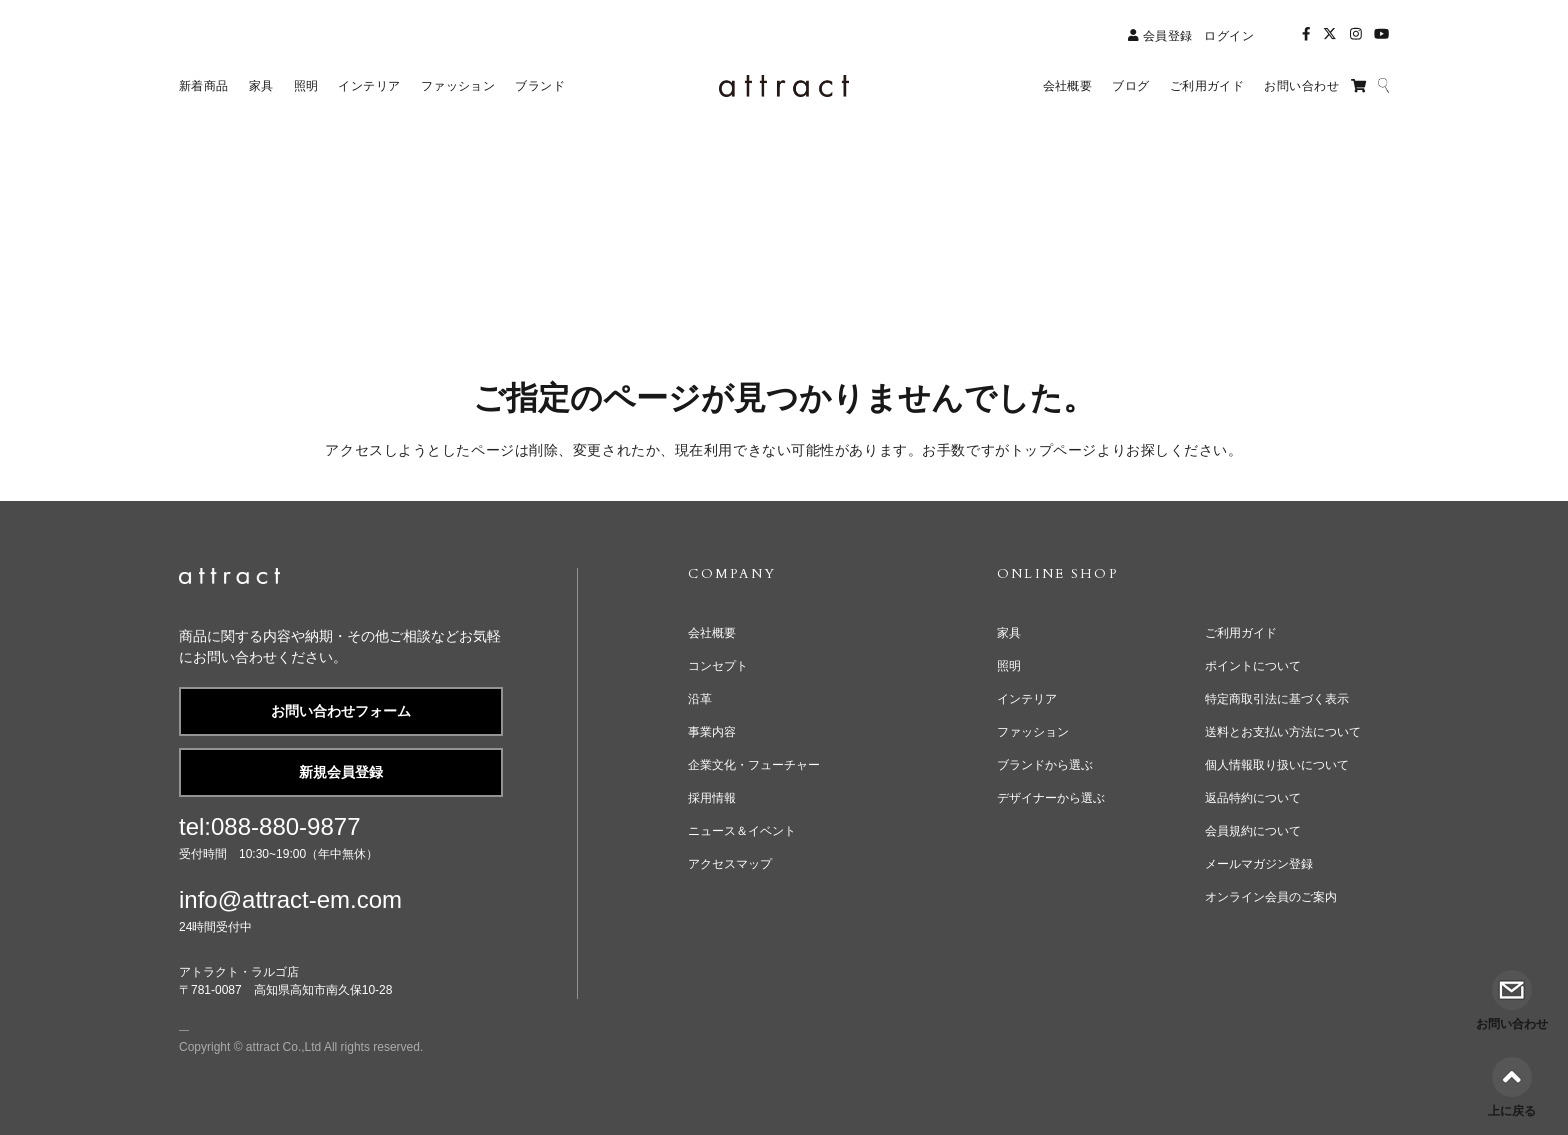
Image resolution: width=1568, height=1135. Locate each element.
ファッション (1033, 732)
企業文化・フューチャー (754, 765)
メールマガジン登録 (1259, 864)
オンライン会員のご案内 (1271, 897)
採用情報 (712, 798)
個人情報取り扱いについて (1277, 765)
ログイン (1229, 36)
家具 (1009, 633)
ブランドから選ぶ (1045, 765)
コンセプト (718, 666)
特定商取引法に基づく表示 (1277, 699)
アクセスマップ (730, 864)
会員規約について (1253, 831)
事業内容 (712, 732)
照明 (1009, 666)
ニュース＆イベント (742, 831)
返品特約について (1253, 798)
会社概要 (712, 633)
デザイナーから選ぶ (1051, 798)
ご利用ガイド (1241, 633)
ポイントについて (1253, 666)
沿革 (700, 699)
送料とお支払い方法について (1283, 732)
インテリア (1027, 699)
